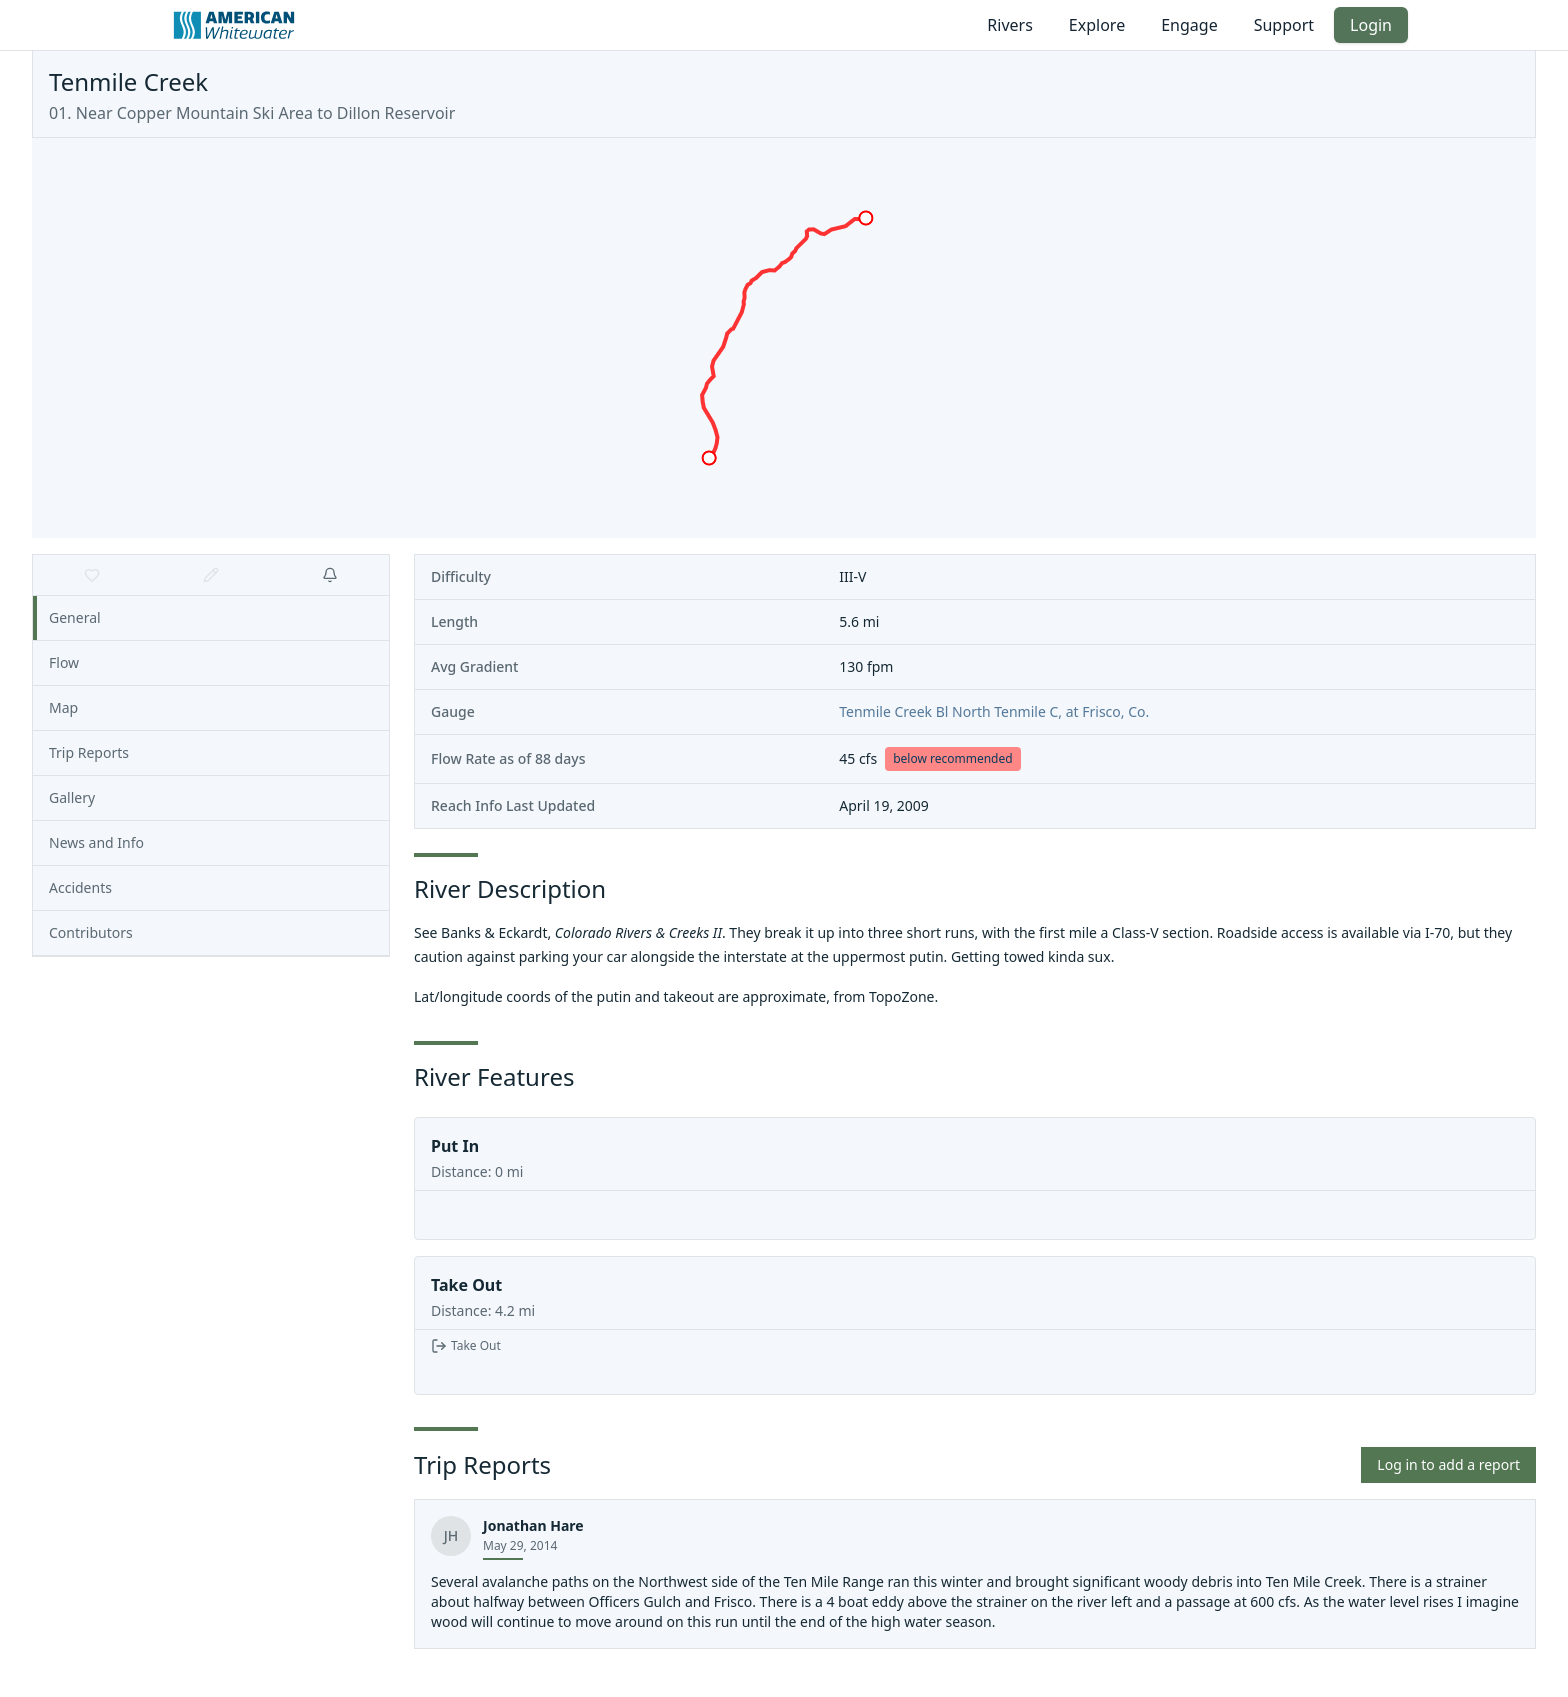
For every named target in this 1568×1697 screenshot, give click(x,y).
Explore (1097, 25)
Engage (1189, 25)
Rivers (1010, 25)
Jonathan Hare (533, 1525)
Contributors (91, 932)
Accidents (80, 887)
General (75, 617)
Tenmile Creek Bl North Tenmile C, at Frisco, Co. (994, 711)
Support (1284, 25)
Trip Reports (89, 752)
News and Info (96, 842)
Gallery (72, 797)
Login (1371, 25)
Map (63, 707)
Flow (64, 662)
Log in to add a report (1448, 1464)
